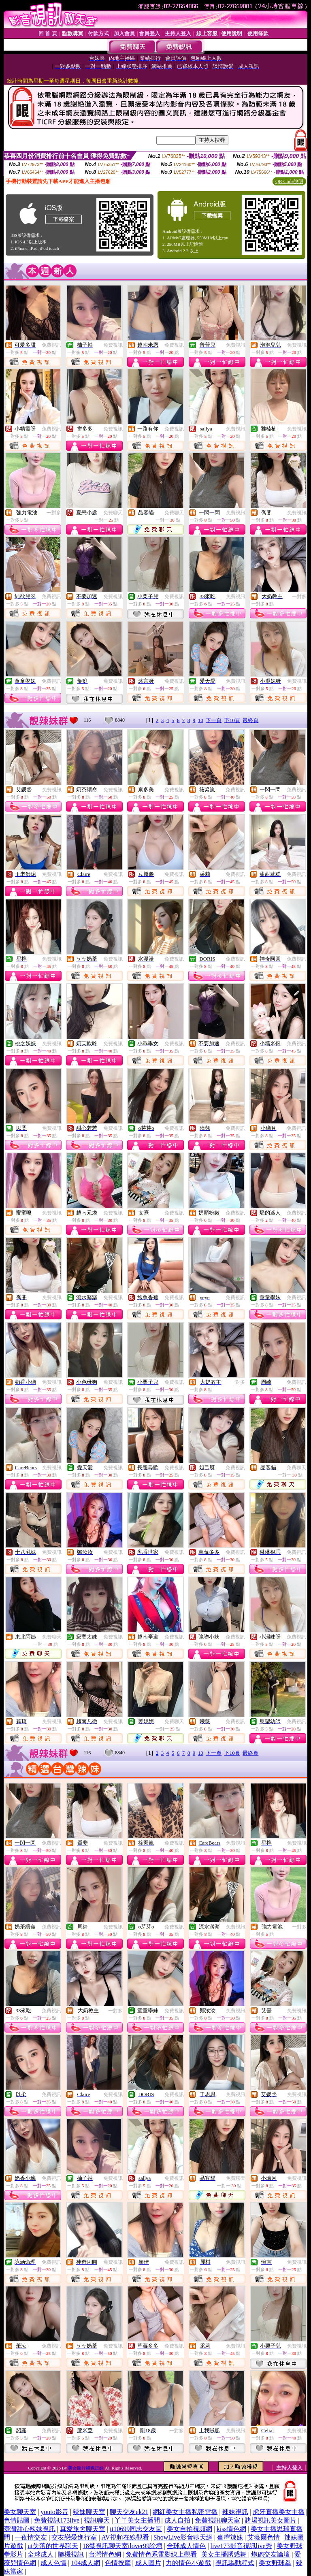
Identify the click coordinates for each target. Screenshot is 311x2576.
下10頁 (232, 720)
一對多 (54, 513)
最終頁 (250, 720)
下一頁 (214, 720)
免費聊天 (113, 513)
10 (200, 720)
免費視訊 (51, 345)
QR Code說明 (289, 181)
